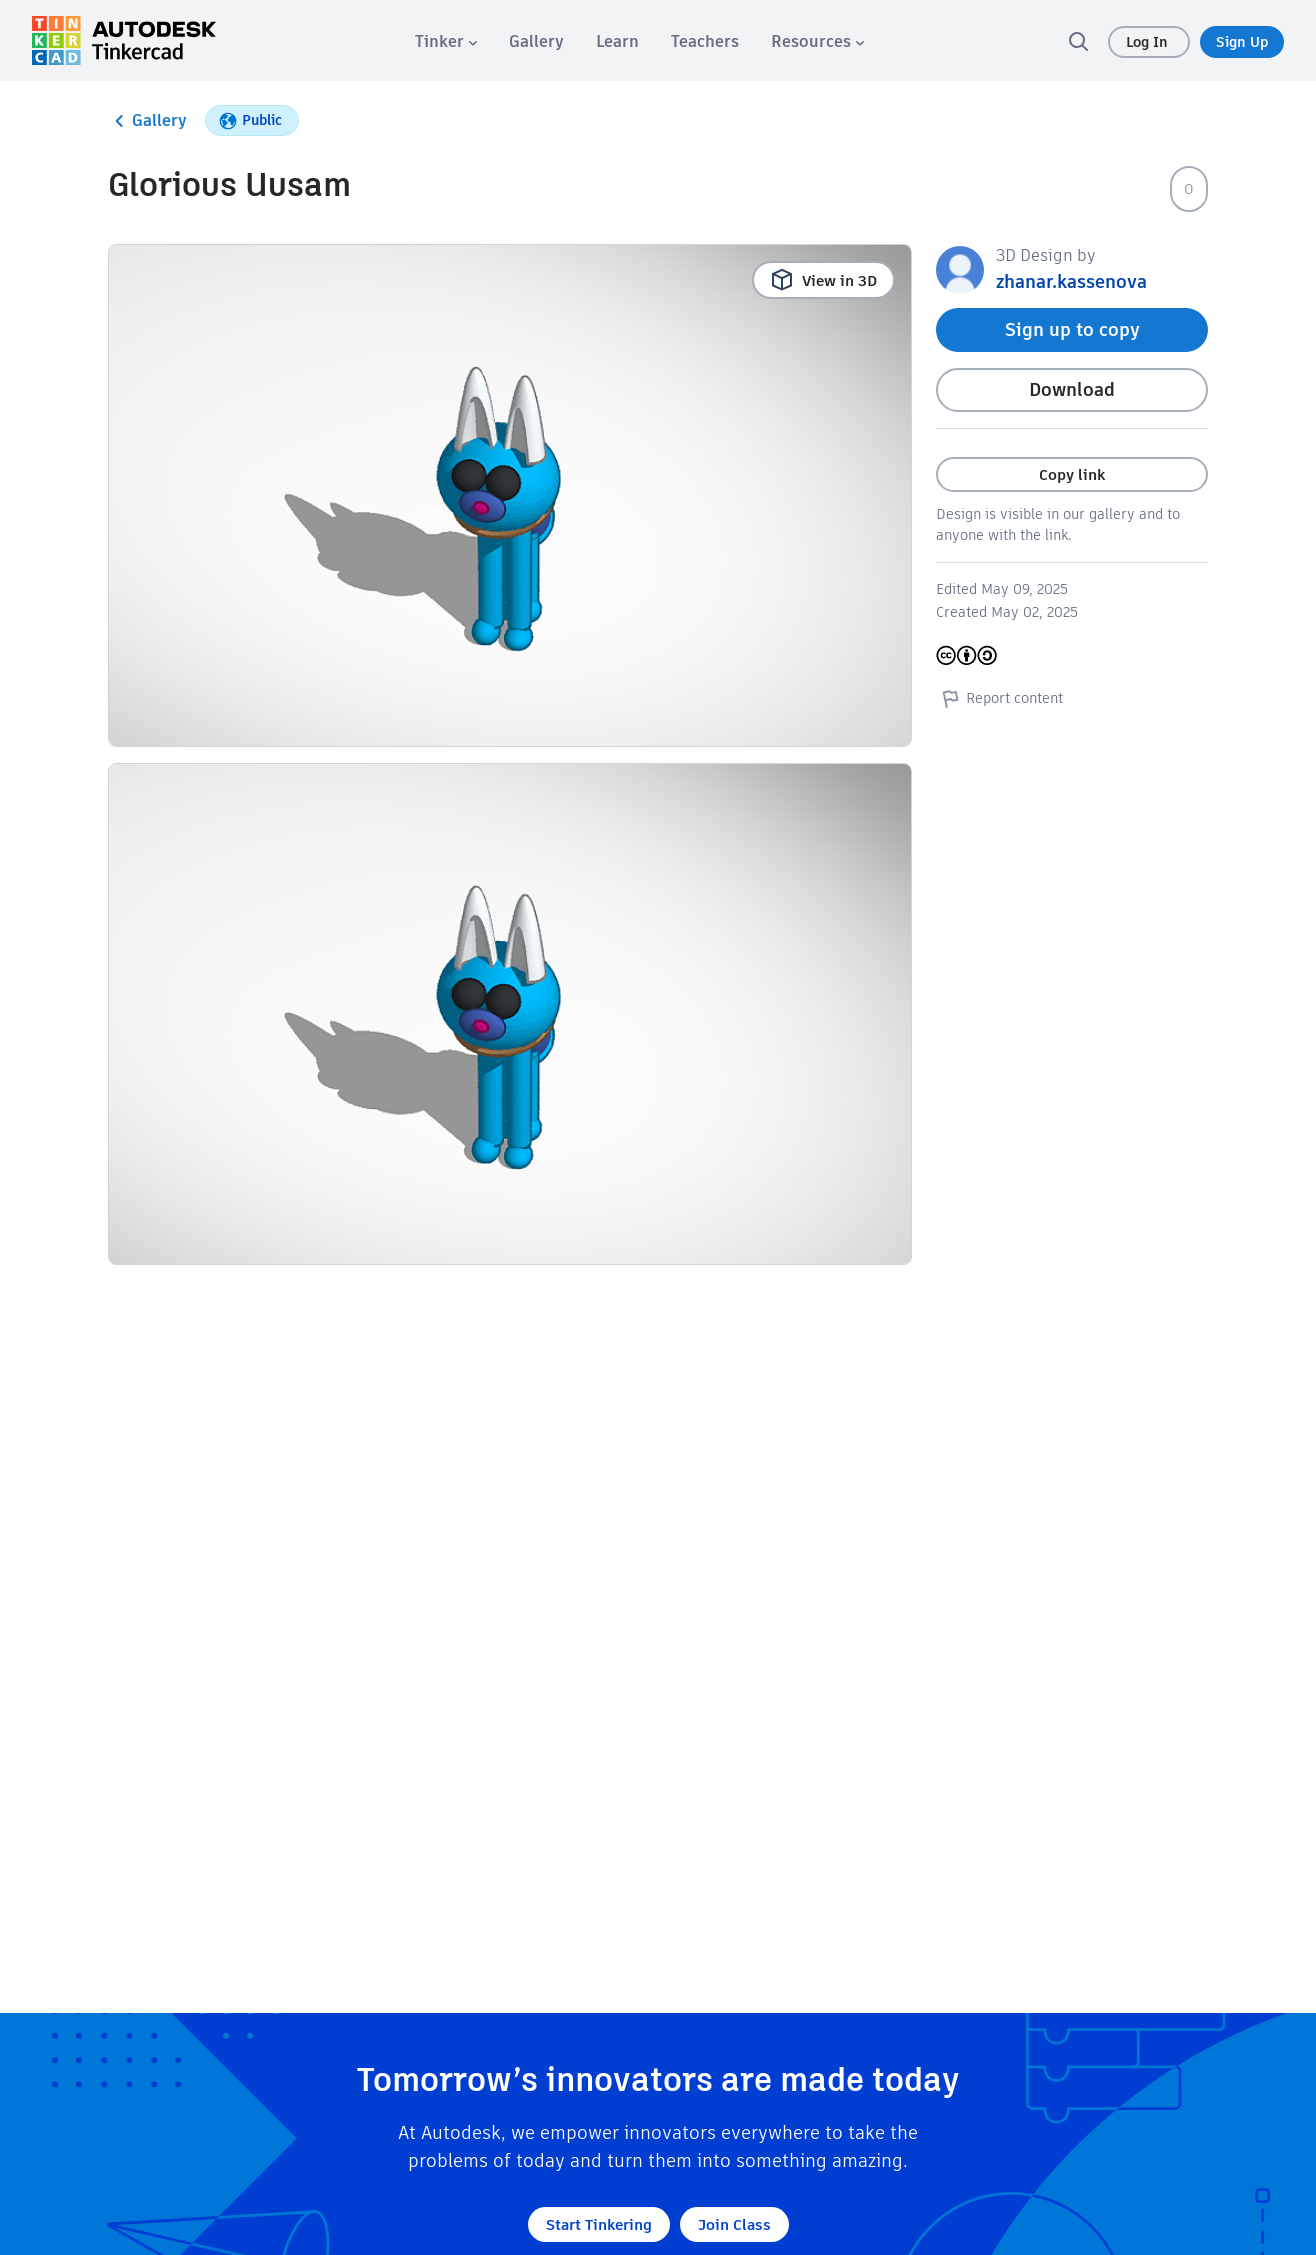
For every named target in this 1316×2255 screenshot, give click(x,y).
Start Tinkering (599, 2224)
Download (1072, 389)
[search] (1078, 41)
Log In (1149, 42)
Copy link (1072, 474)
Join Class (734, 2224)
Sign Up (1242, 42)
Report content (999, 698)
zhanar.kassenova (1071, 281)
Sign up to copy (1072, 329)
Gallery (147, 121)
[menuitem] (446, 41)
